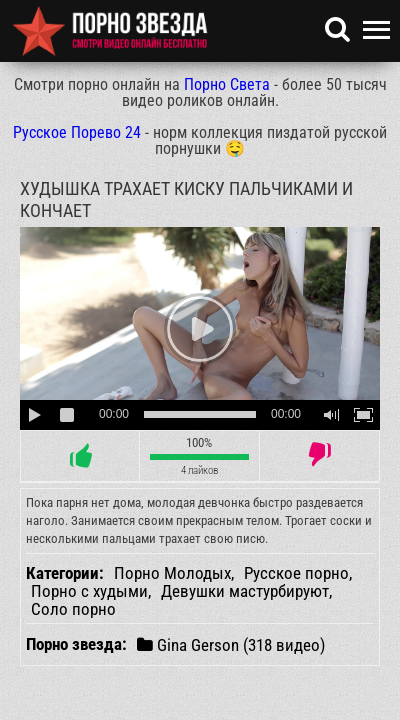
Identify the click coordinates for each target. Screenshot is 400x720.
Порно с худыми (89, 591)
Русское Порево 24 (77, 132)
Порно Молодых (172, 573)
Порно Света (227, 84)
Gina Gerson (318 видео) (231, 644)
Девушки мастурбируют (245, 591)
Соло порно (73, 609)
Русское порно (296, 573)
